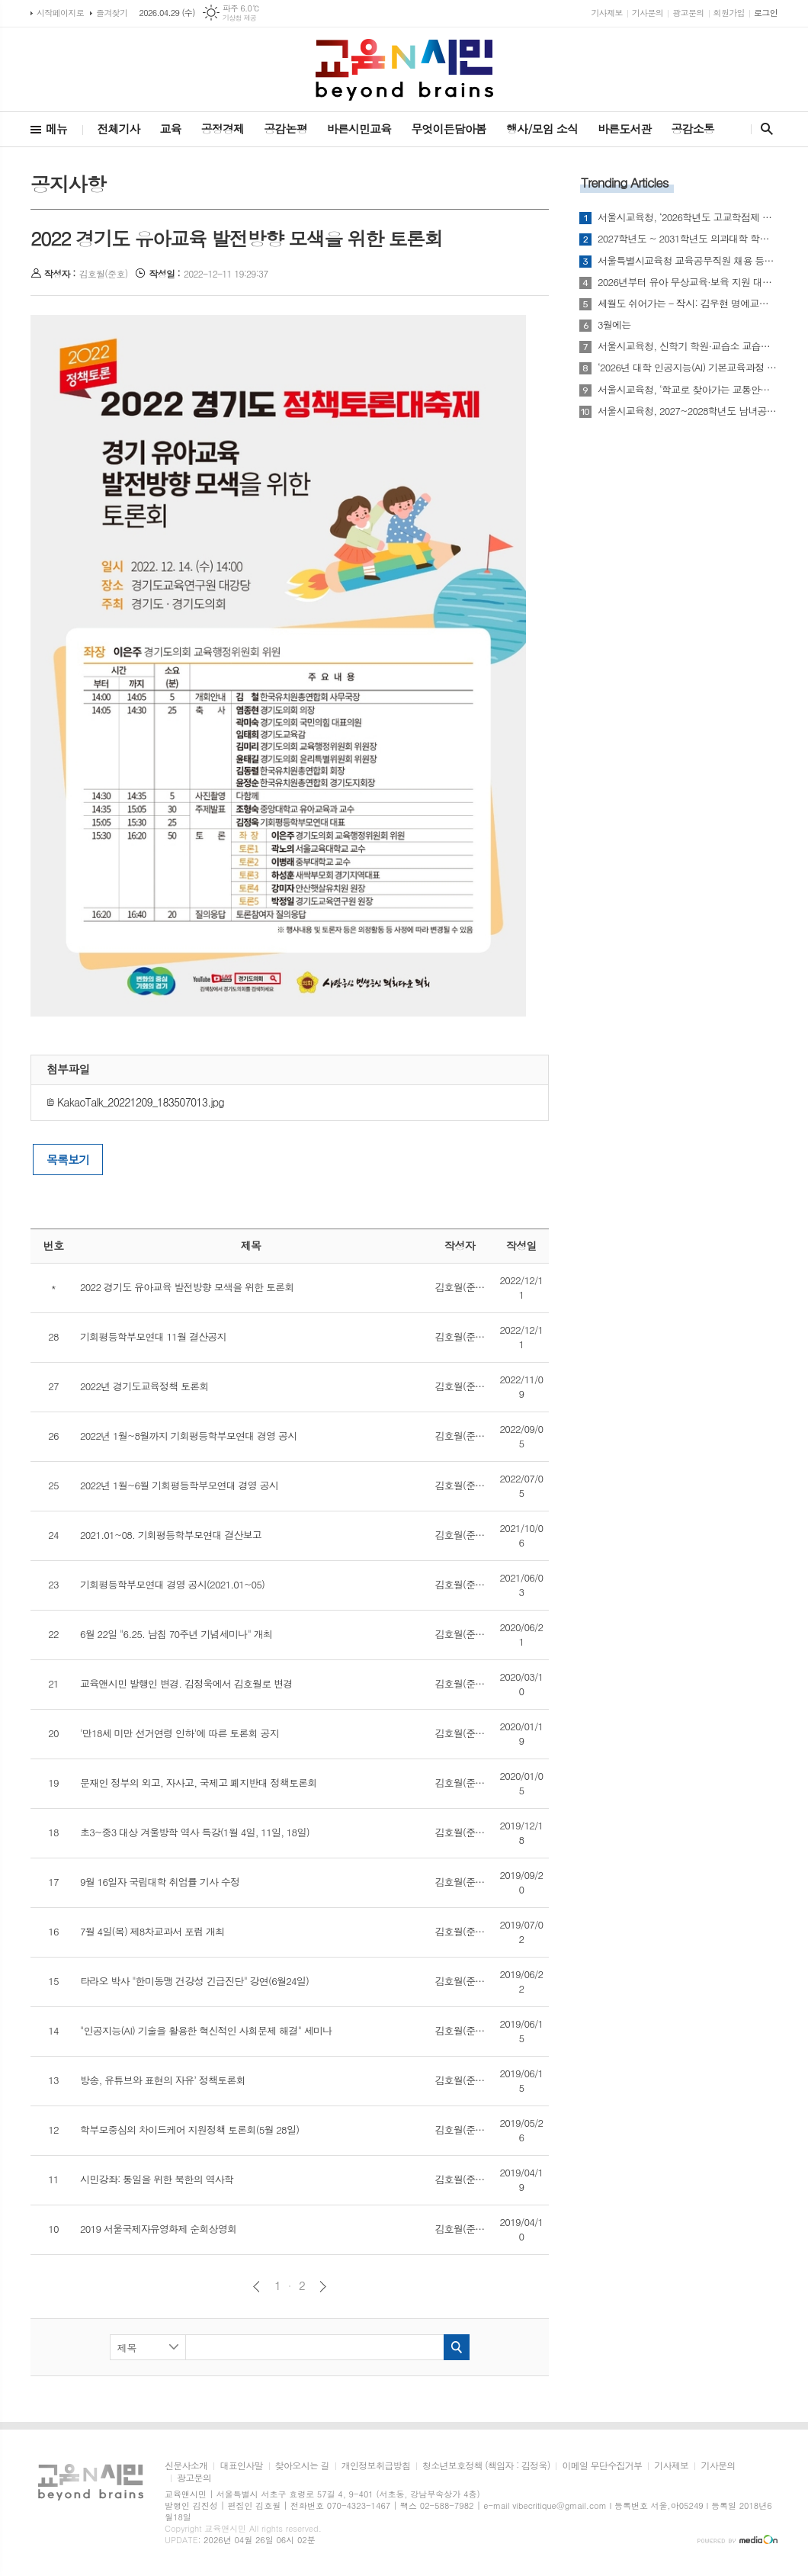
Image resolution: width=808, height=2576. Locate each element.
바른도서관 (625, 128)
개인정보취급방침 (375, 2466)
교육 (170, 128)
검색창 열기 (763, 129)
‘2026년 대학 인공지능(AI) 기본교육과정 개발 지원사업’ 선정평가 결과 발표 (688, 367)
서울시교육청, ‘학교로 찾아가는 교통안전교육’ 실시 (688, 390)
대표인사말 (241, 2466)
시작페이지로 (60, 12)
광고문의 (688, 12)
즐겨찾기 (111, 12)
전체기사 (118, 128)
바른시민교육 (359, 128)
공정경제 (222, 128)
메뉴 (56, 128)
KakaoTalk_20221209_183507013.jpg (135, 1102)
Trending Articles (624, 182)
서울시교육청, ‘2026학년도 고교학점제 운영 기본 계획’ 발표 (688, 217)
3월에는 (614, 325)
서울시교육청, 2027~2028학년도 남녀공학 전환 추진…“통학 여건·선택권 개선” (688, 411)
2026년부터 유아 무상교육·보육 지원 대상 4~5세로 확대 (688, 282)
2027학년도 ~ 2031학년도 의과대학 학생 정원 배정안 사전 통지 (688, 239)
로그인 (766, 12)
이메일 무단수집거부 (602, 2466)
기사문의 (647, 12)
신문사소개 (186, 2466)
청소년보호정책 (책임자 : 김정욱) (486, 2466)
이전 (256, 2286)
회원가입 (729, 12)
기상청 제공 (240, 18)
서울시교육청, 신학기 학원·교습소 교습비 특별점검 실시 (688, 346)
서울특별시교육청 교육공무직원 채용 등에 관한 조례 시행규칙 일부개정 (688, 261)
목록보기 (67, 1159)
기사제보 (606, 12)
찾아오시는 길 (302, 2466)
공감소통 (693, 128)
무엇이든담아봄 (448, 128)
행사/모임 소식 (542, 128)
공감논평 (285, 128)
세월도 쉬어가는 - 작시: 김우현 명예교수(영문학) (688, 303)
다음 (323, 2286)
